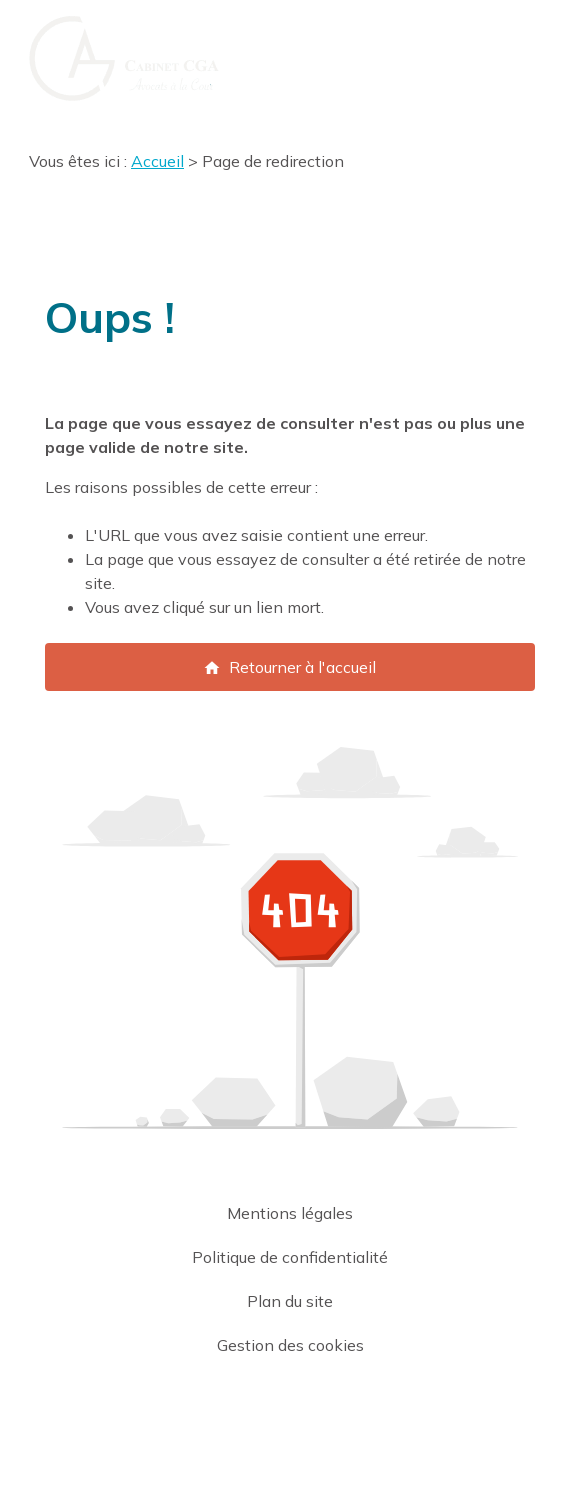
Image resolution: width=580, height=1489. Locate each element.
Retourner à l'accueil (289, 667)
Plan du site (290, 1301)
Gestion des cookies (290, 1345)
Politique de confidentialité (290, 1257)
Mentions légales (290, 1213)
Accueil (157, 161)
